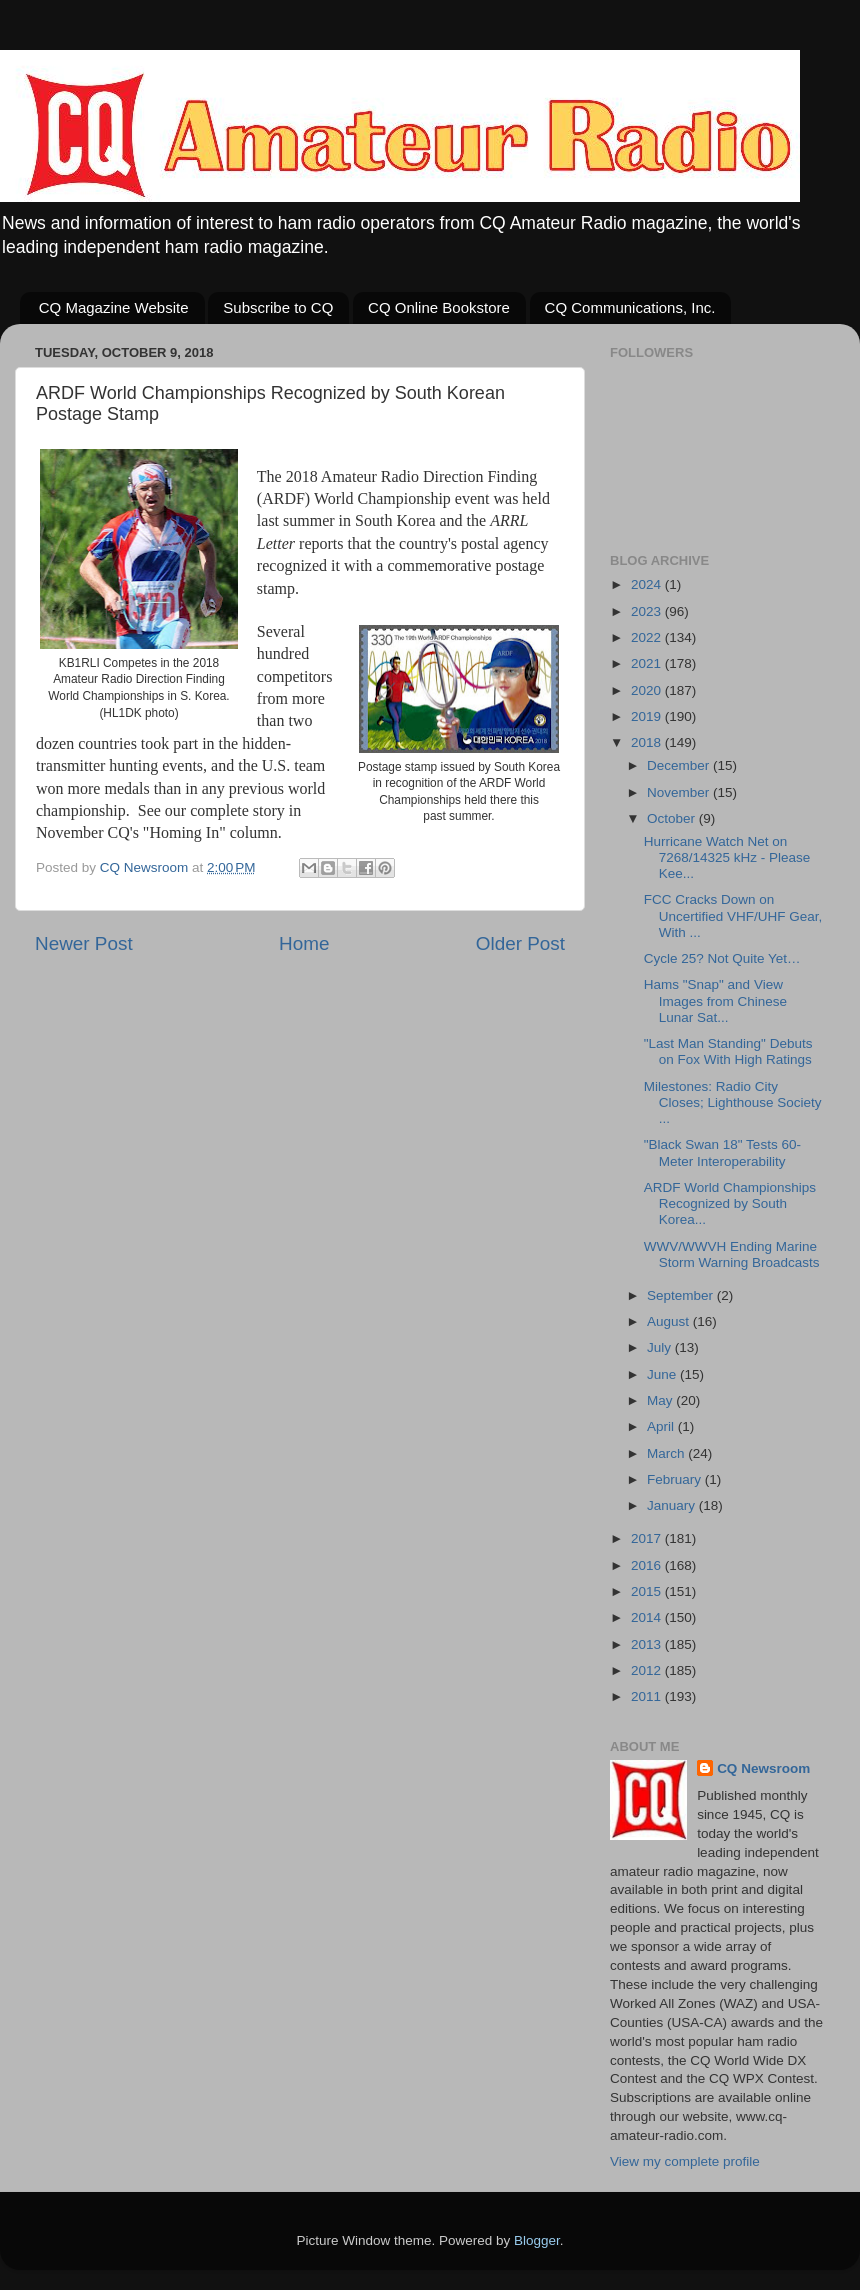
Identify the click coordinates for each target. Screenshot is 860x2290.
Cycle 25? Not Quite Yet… (722, 958)
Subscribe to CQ (278, 307)
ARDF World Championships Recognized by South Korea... (730, 1203)
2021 (648, 663)
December (680, 765)
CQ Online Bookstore (439, 307)
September (682, 1295)
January (673, 1505)
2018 (648, 742)
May (661, 1400)
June (663, 1374)
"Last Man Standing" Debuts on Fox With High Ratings (728, 1051)
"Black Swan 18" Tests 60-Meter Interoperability (722, 1152)
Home (304, 943)
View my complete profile (685, 2161)
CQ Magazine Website (114, 307)
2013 (648, 1644)
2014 (648, 1617)
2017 (648, 1538)
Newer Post (84, 943)
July (661, 1347)
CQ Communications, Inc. (630, 307)
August (670, 1321)
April (662, 1426)
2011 (648, 1696)
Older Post (520, 943)
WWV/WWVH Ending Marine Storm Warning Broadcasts (732, 1254)
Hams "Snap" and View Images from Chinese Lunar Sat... (715, 1000)
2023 (648, 611)
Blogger (537, 2240)
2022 (648, 637)
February (676, 1479)
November (680, 792)
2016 (648, 1565)
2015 (648, 1591)
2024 (648, 584)
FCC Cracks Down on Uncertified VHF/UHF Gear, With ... (733, 915)
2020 (648, 690)
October (673, 818)
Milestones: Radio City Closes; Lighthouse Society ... (733, 1102)
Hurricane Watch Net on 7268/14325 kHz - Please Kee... (727, 857)
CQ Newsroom (763, 1768)
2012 (648, 1670)
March (667, 1453)
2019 (648, 716)
